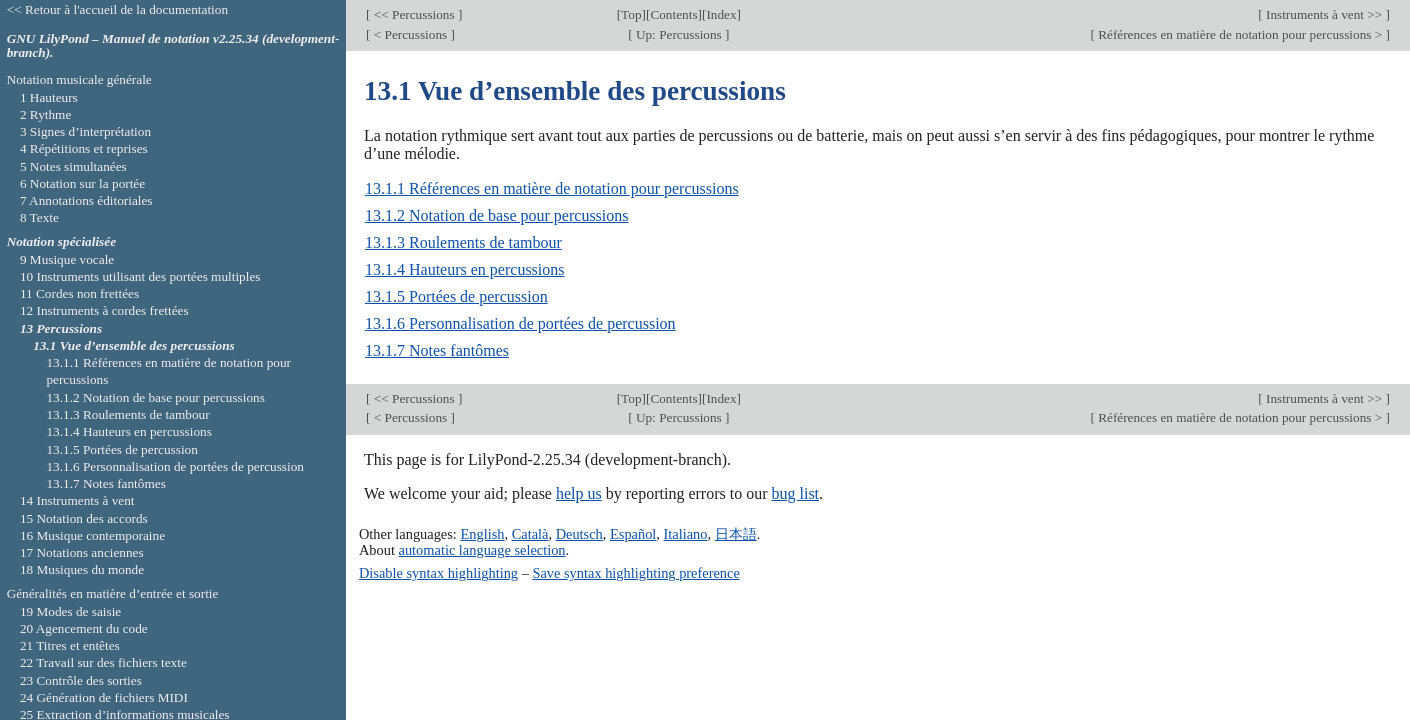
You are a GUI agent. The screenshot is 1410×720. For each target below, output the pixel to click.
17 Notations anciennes (82, 552)
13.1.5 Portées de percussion (456, 296)
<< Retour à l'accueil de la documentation (117, 9)
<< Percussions (414, 14)
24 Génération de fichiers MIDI (104, 697)
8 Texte (39, 217)
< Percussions (410, 34)
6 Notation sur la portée (82, 183)
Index (721, 14)
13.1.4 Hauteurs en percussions (465, 269)
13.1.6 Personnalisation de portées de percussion (520, 323)
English (482, 534)
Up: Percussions (679, 34)
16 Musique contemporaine (92, 535)
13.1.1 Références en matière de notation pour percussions (552, 188)
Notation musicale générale (79, 79)
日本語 (736, 534)
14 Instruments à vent (77, 500)
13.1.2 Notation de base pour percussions (497, 215)
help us (579, 493)
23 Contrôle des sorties (81, 680)
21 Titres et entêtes (70, 645)
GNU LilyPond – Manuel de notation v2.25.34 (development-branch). (173, 46)
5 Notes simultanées (73, 166)
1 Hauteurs (49, 97)
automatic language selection (482, 550)
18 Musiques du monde (82, 569)
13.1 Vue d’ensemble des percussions (134, 345)
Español (633, 534)
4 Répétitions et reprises (84, 148)
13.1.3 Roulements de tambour (463, 242)
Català (530, 534)
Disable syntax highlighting (438, 573)
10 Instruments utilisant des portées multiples (140, 276)
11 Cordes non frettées (79, 293)
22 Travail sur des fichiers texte (103, 662)
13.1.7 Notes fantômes (437, 350)
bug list (795, 493)
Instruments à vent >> (1324, 14)
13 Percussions (61, 328)
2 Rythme (45, 114)
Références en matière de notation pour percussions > (1240, 34)
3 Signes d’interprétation (85, 131)
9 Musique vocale (67, 259)
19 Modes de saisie (70, 611)
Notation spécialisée (61, 241)
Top (631, 14)
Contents (673, 14)
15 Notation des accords (84, 518)
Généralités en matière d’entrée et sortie (113, 593)
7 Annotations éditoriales (86, 200)
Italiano (686, 534)
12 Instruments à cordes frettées (104, 310)
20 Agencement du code (84, 628)
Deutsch (579, 534)
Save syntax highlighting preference (635, 573)
